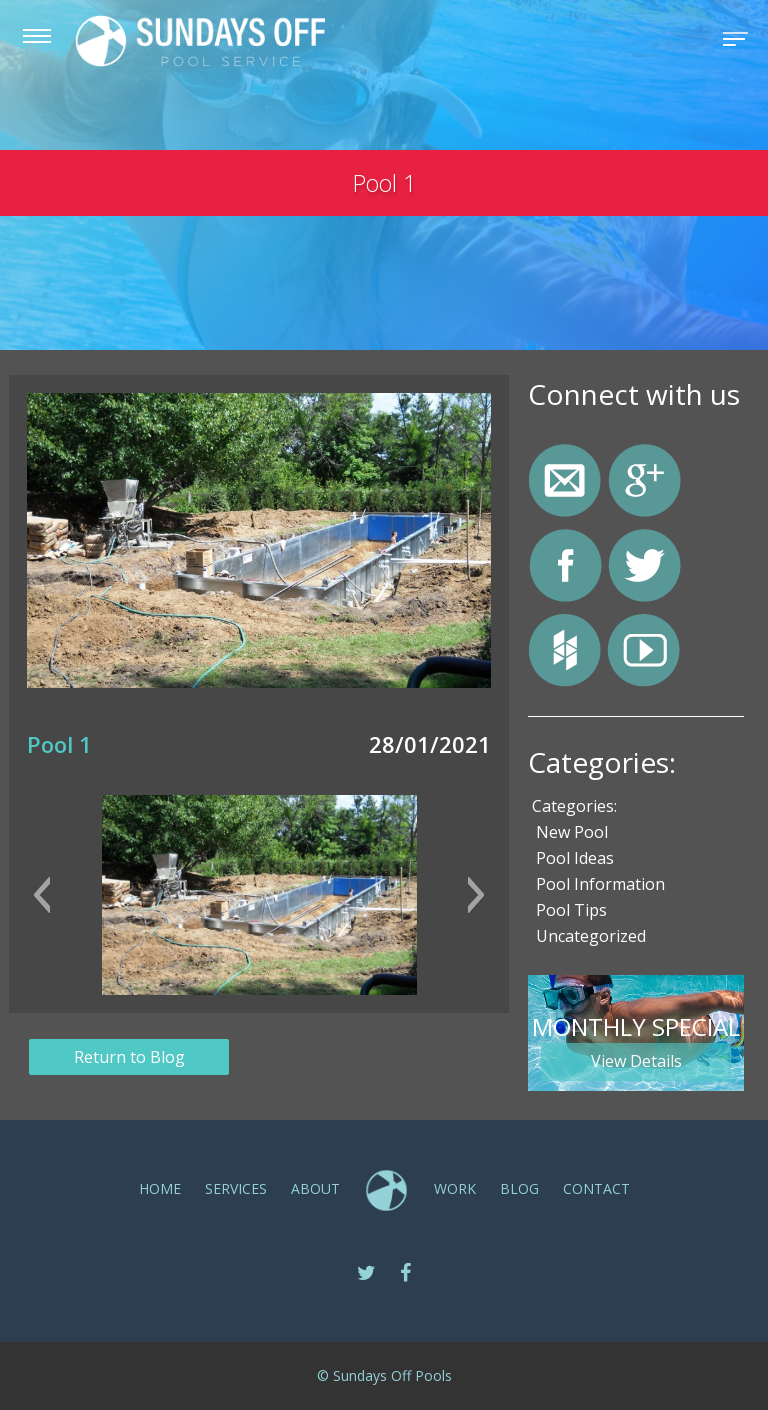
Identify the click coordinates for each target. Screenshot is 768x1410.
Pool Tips (571, 910)
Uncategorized (591, 936)
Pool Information (600, 884)
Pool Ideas (575, 858)
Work (455, 1188)
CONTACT (596, 1188)
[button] (41, 895)
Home (160, 1188)
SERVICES (236, 1188)
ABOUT (315, 1188)
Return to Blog (129, 1057)
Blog (519, 1188)
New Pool (572, 832)
